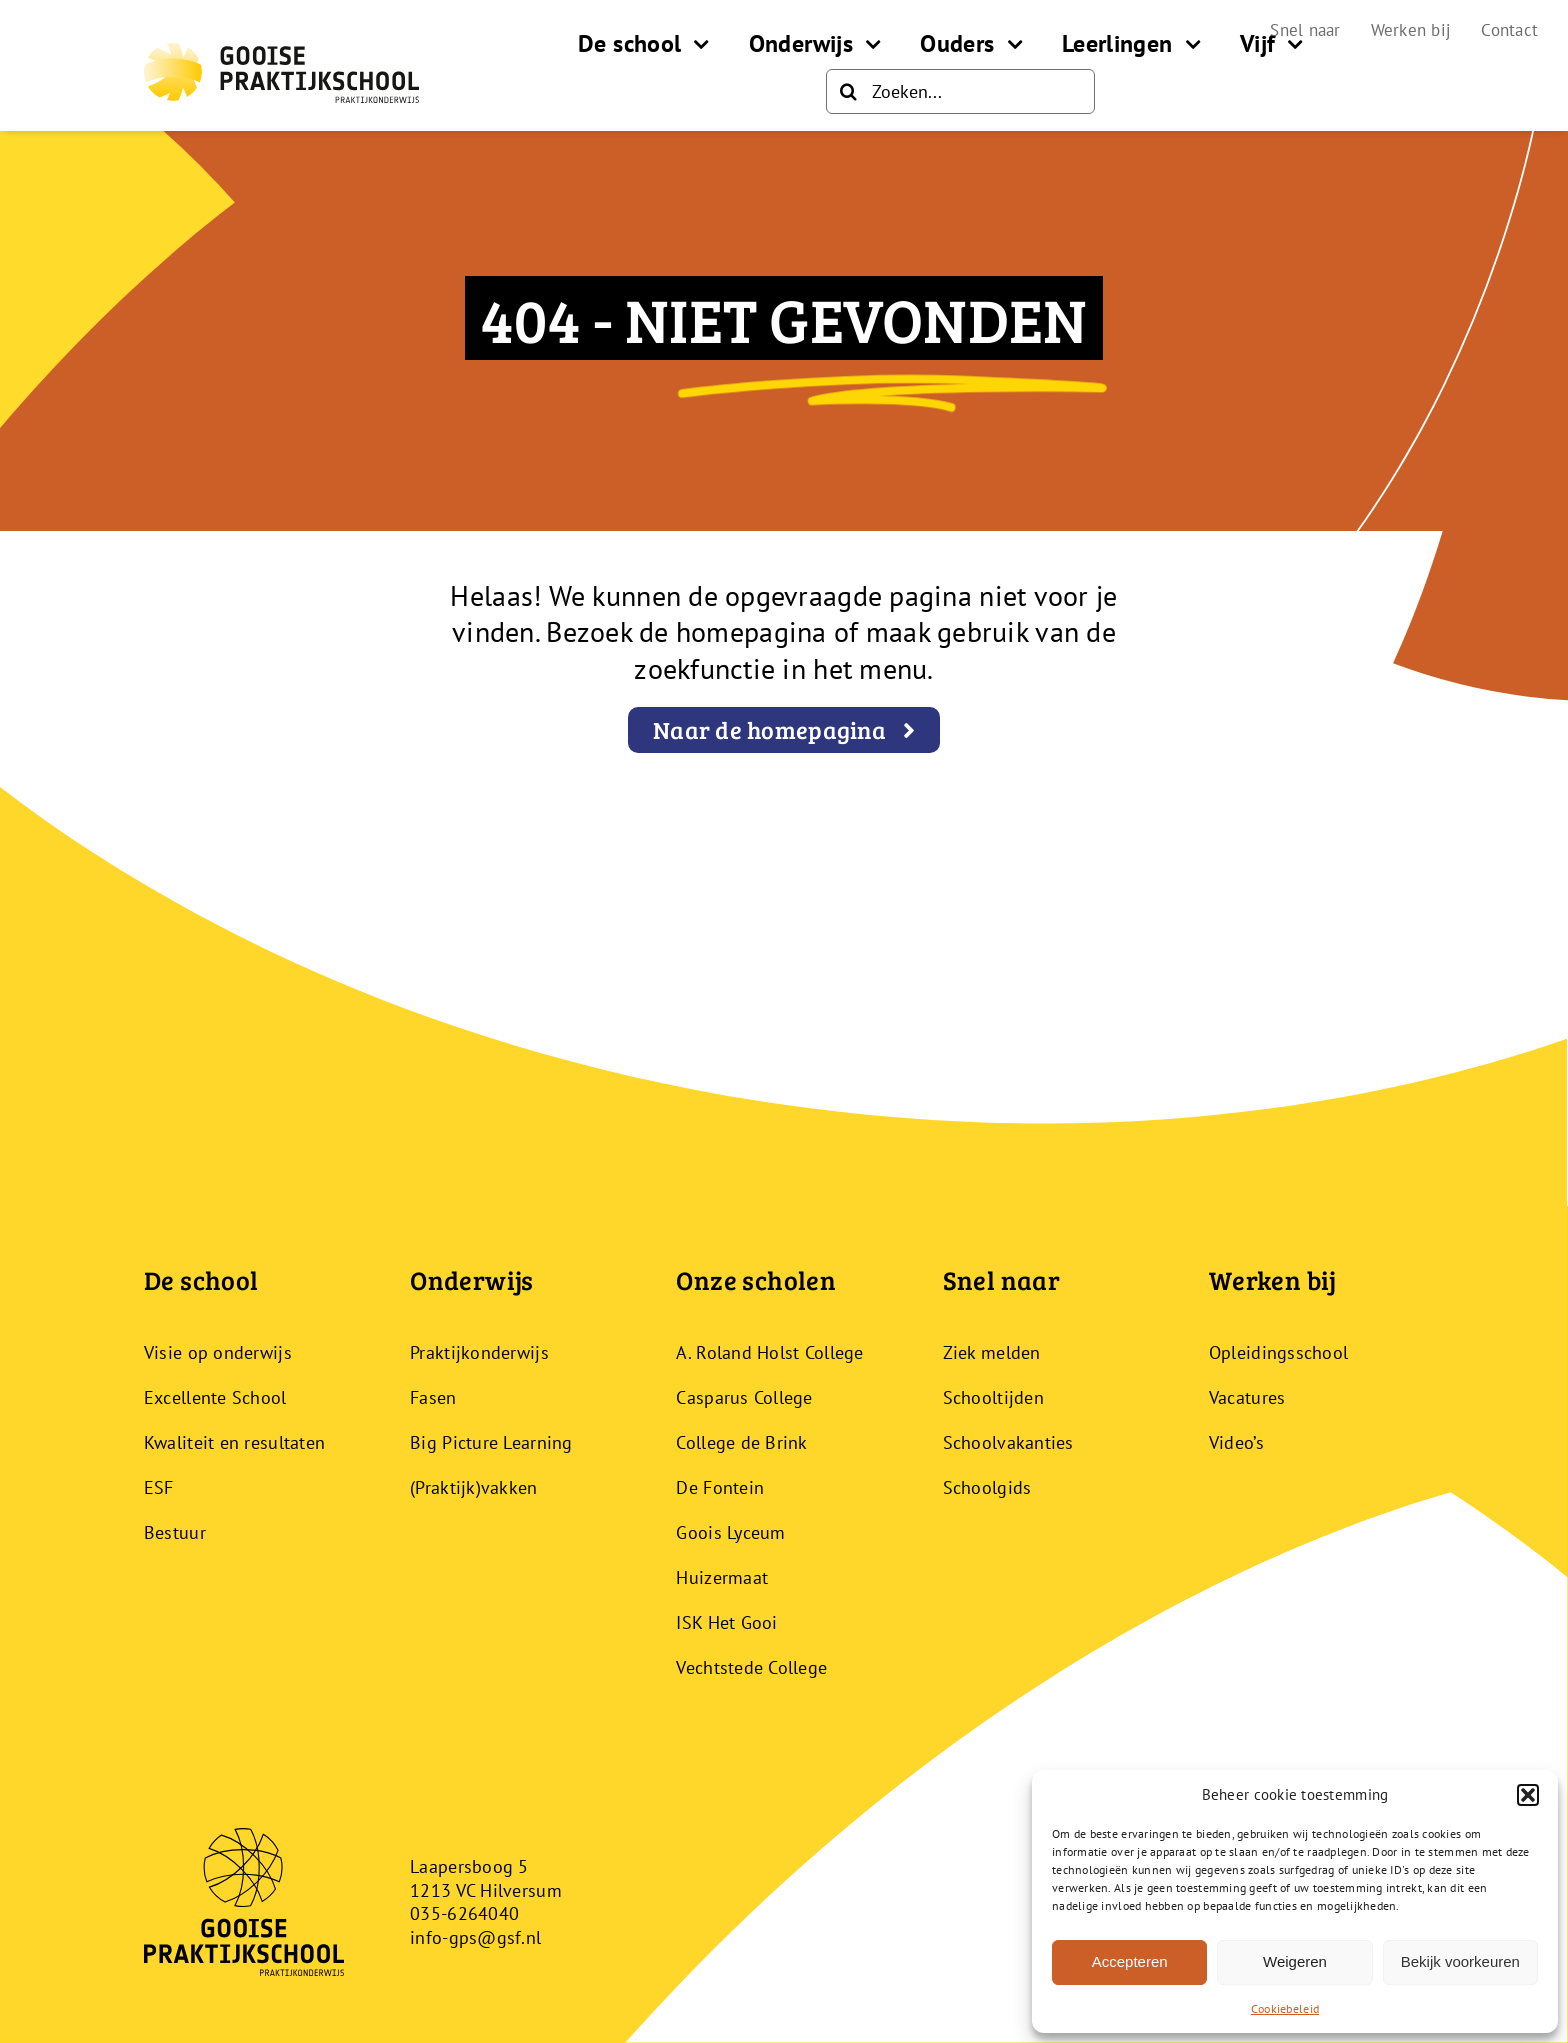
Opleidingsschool (1278, 1352)
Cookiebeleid (1285, 2008)
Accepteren (1130, 1961)
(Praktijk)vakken (473, 1487)
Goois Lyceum (730, 1532)
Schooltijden (993, 1397)
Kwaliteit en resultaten (234, 1442)
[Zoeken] (848, 91)
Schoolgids (987, 1487)
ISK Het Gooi (726, 1622)
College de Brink (741, 1442)
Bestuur (175, 1532)
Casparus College (744, 1397)
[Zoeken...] (960, 91)
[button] (1528, 1795)
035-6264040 (464, 1913)
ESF (159, 1487)
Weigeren (1295, 1961)
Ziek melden (992, 1352)
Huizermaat (722, 1577)
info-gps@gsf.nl (475, 1937)
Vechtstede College (751, 1667)
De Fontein (720, 1487)
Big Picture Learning (491, 1442)
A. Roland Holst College (769, 1352)
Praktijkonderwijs (479, 1352)
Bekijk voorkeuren (1460, 1961)
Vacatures (1247, 1397)
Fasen (433, 1397)
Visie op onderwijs (218, 1352)
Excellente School (215, 1397)
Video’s (1236, 1442)
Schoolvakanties (1008, 1442)
